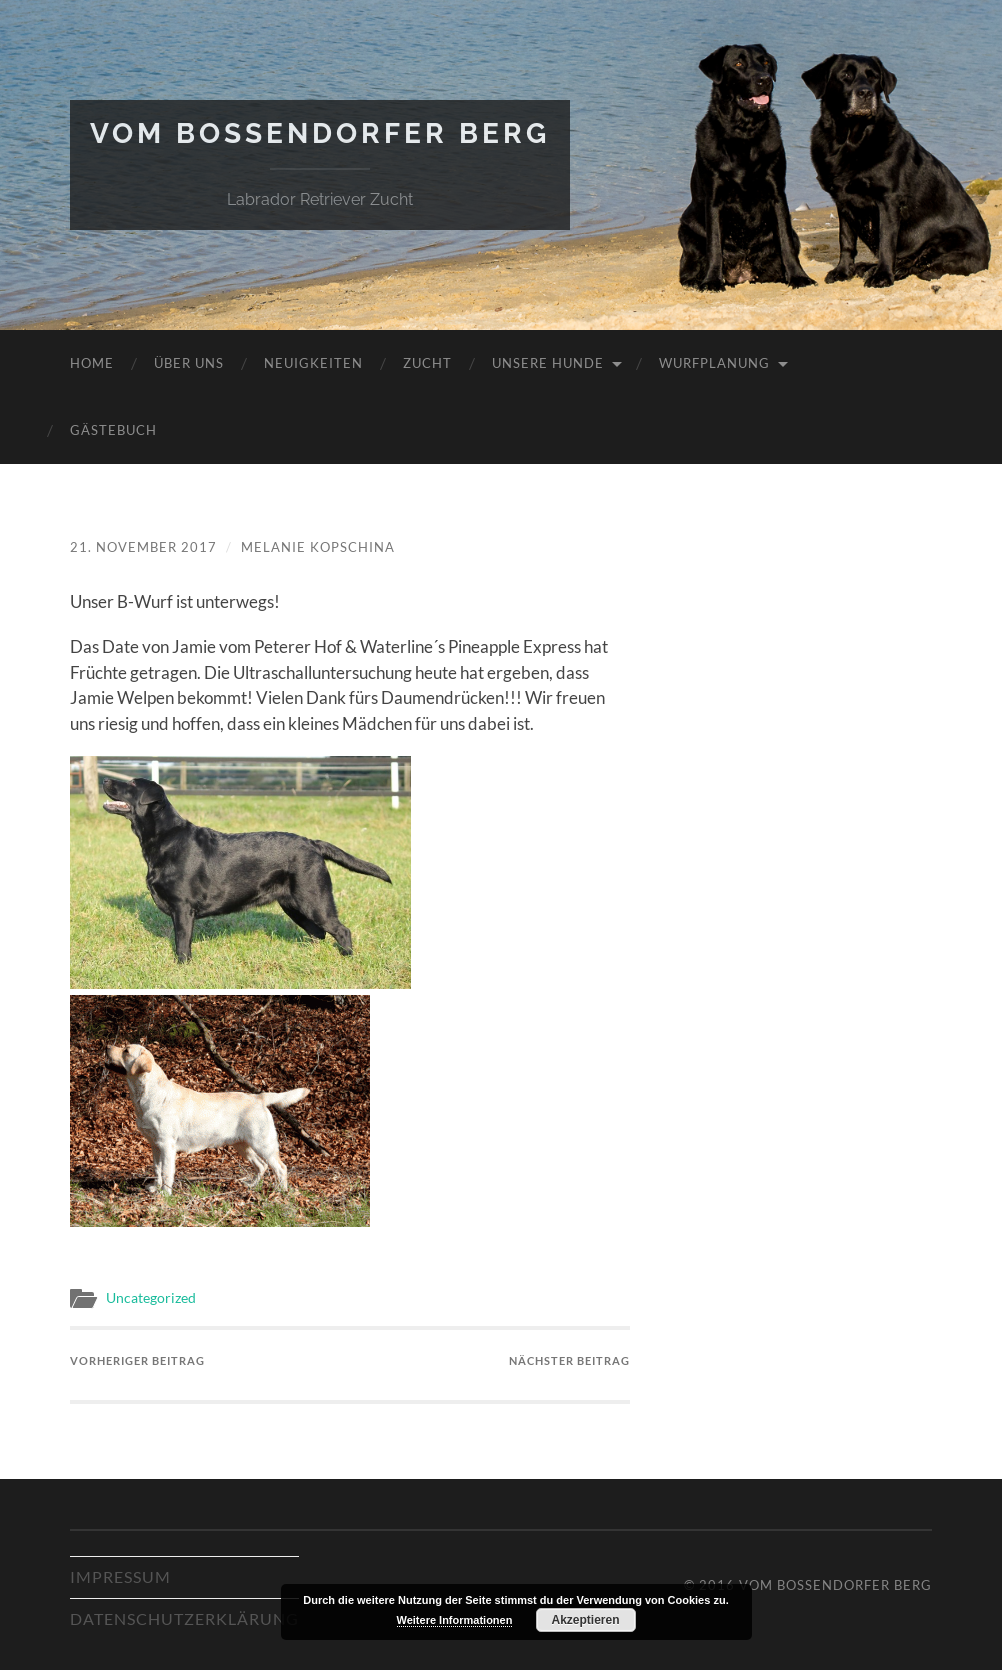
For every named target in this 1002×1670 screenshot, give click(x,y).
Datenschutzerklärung (184, 1618)
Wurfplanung (714, 363)
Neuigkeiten (313, 363)
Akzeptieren (585, 1620)
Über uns (189, 363)
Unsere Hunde (548, 363)
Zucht (427, 363)
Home (92, 363)
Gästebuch (113, 430)
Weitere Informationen (455, 1620)
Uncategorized (151, 1298)
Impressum (120, 1576)
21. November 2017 (143, 547)
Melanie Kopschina (318, 547)
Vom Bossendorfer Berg (320, 133)
